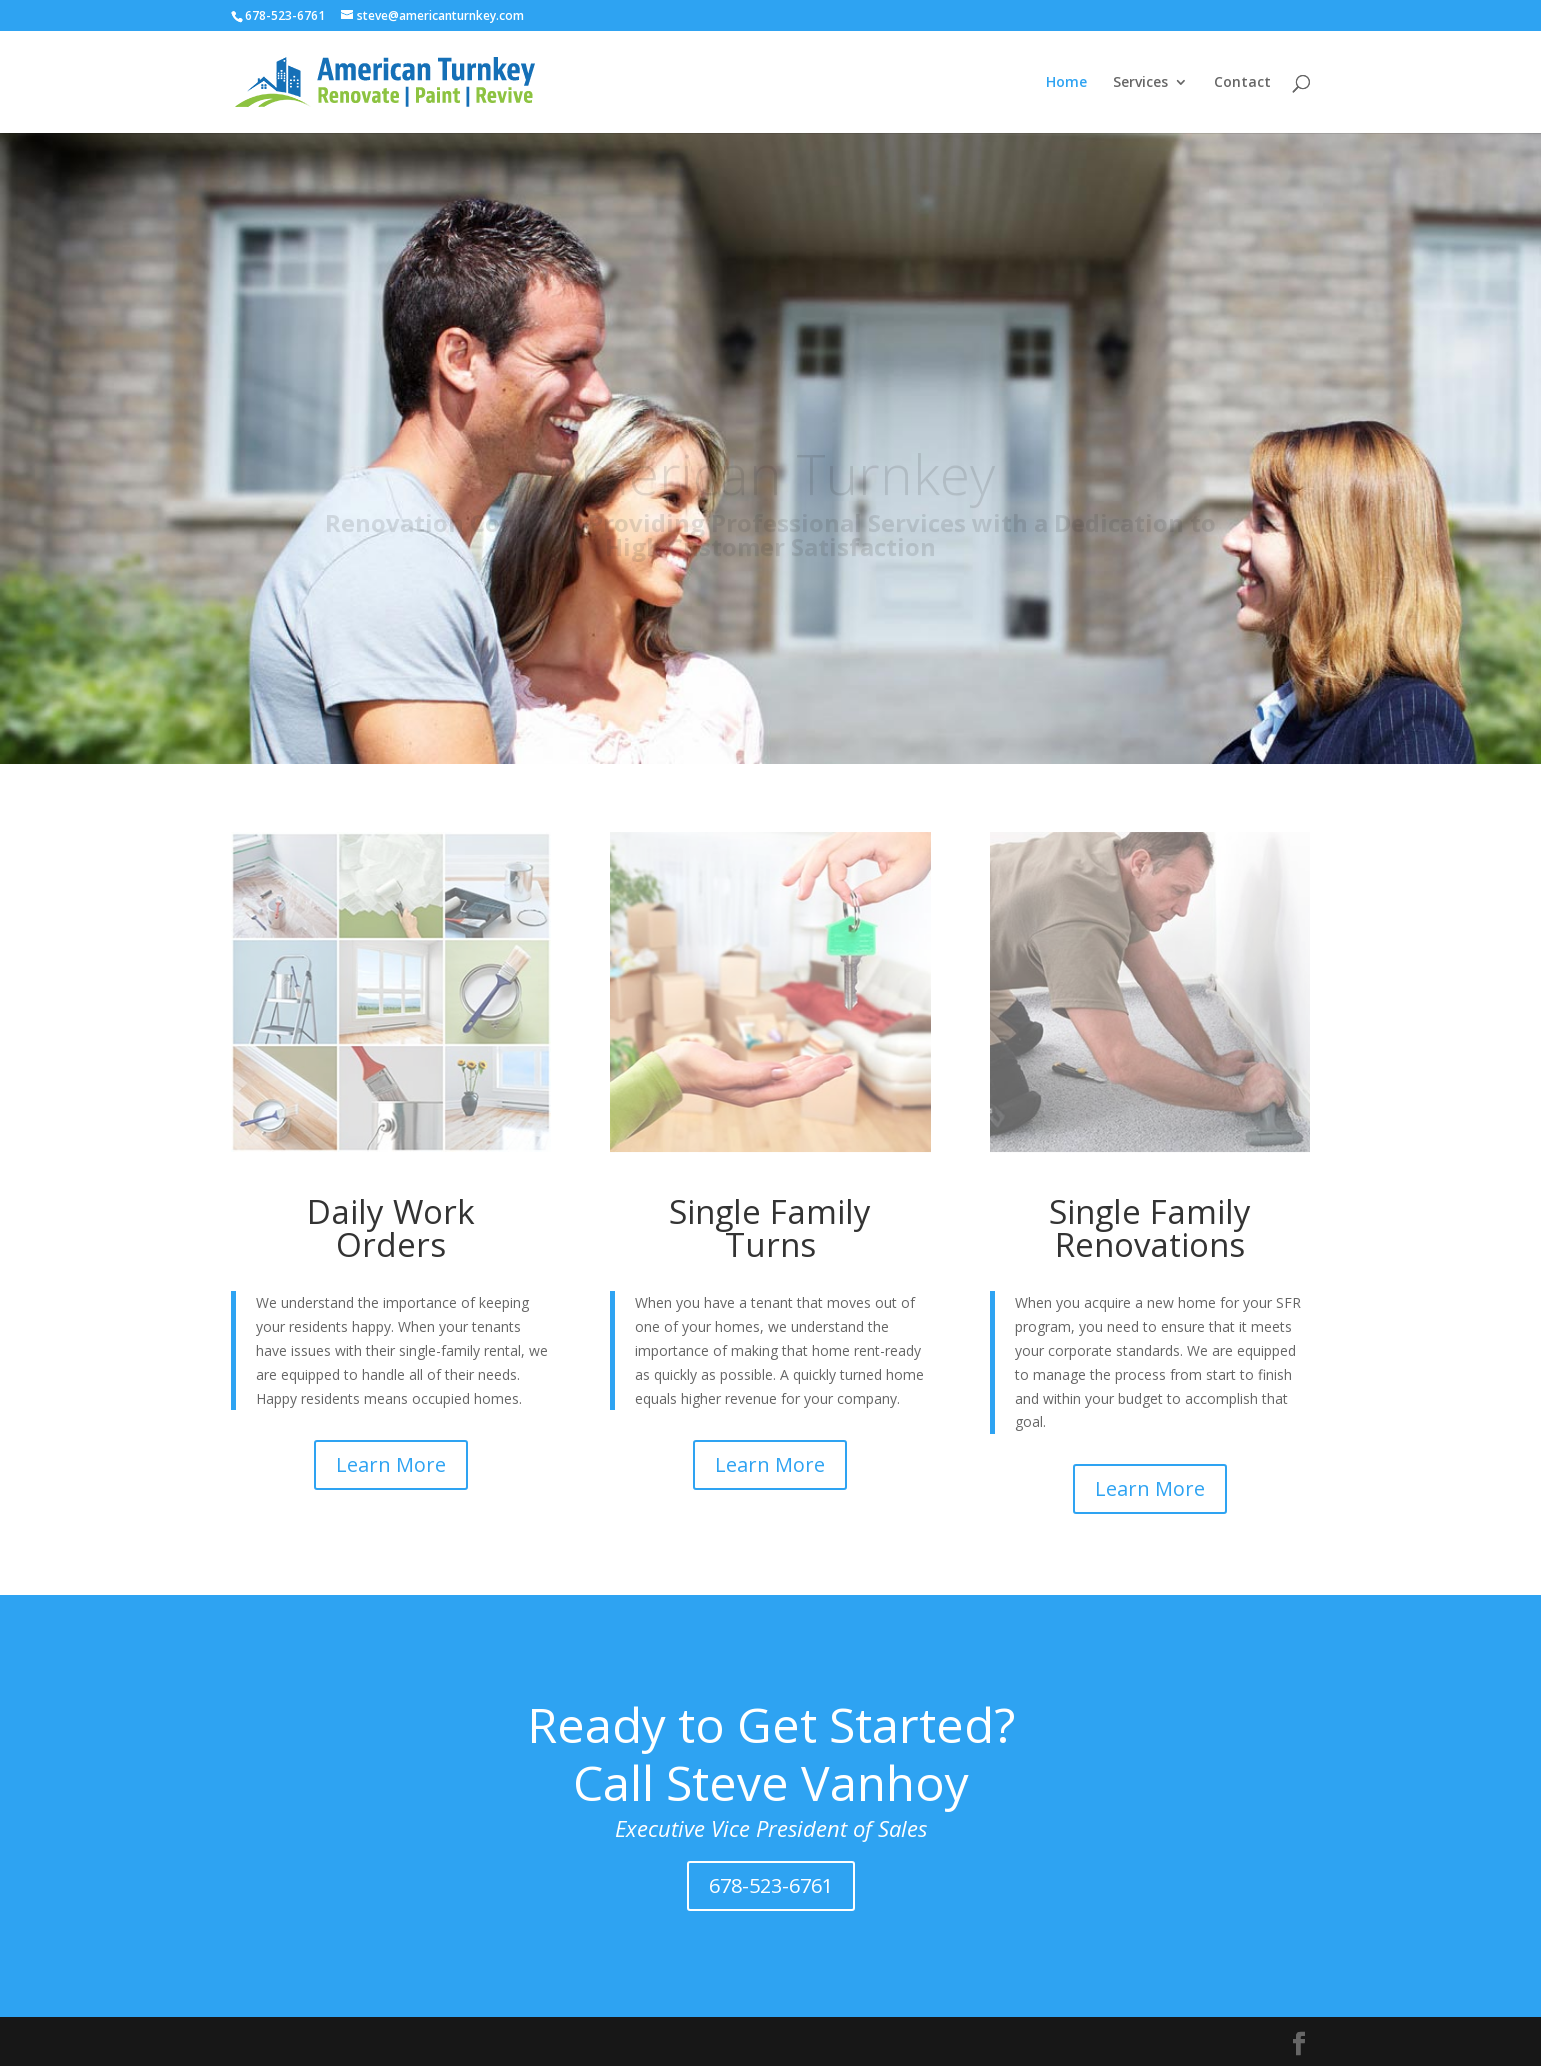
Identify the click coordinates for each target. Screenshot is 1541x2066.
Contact (1242, 83)
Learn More (391, 1464)
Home (1066, 83)
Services (1140, 83)
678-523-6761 (771, 1885)
